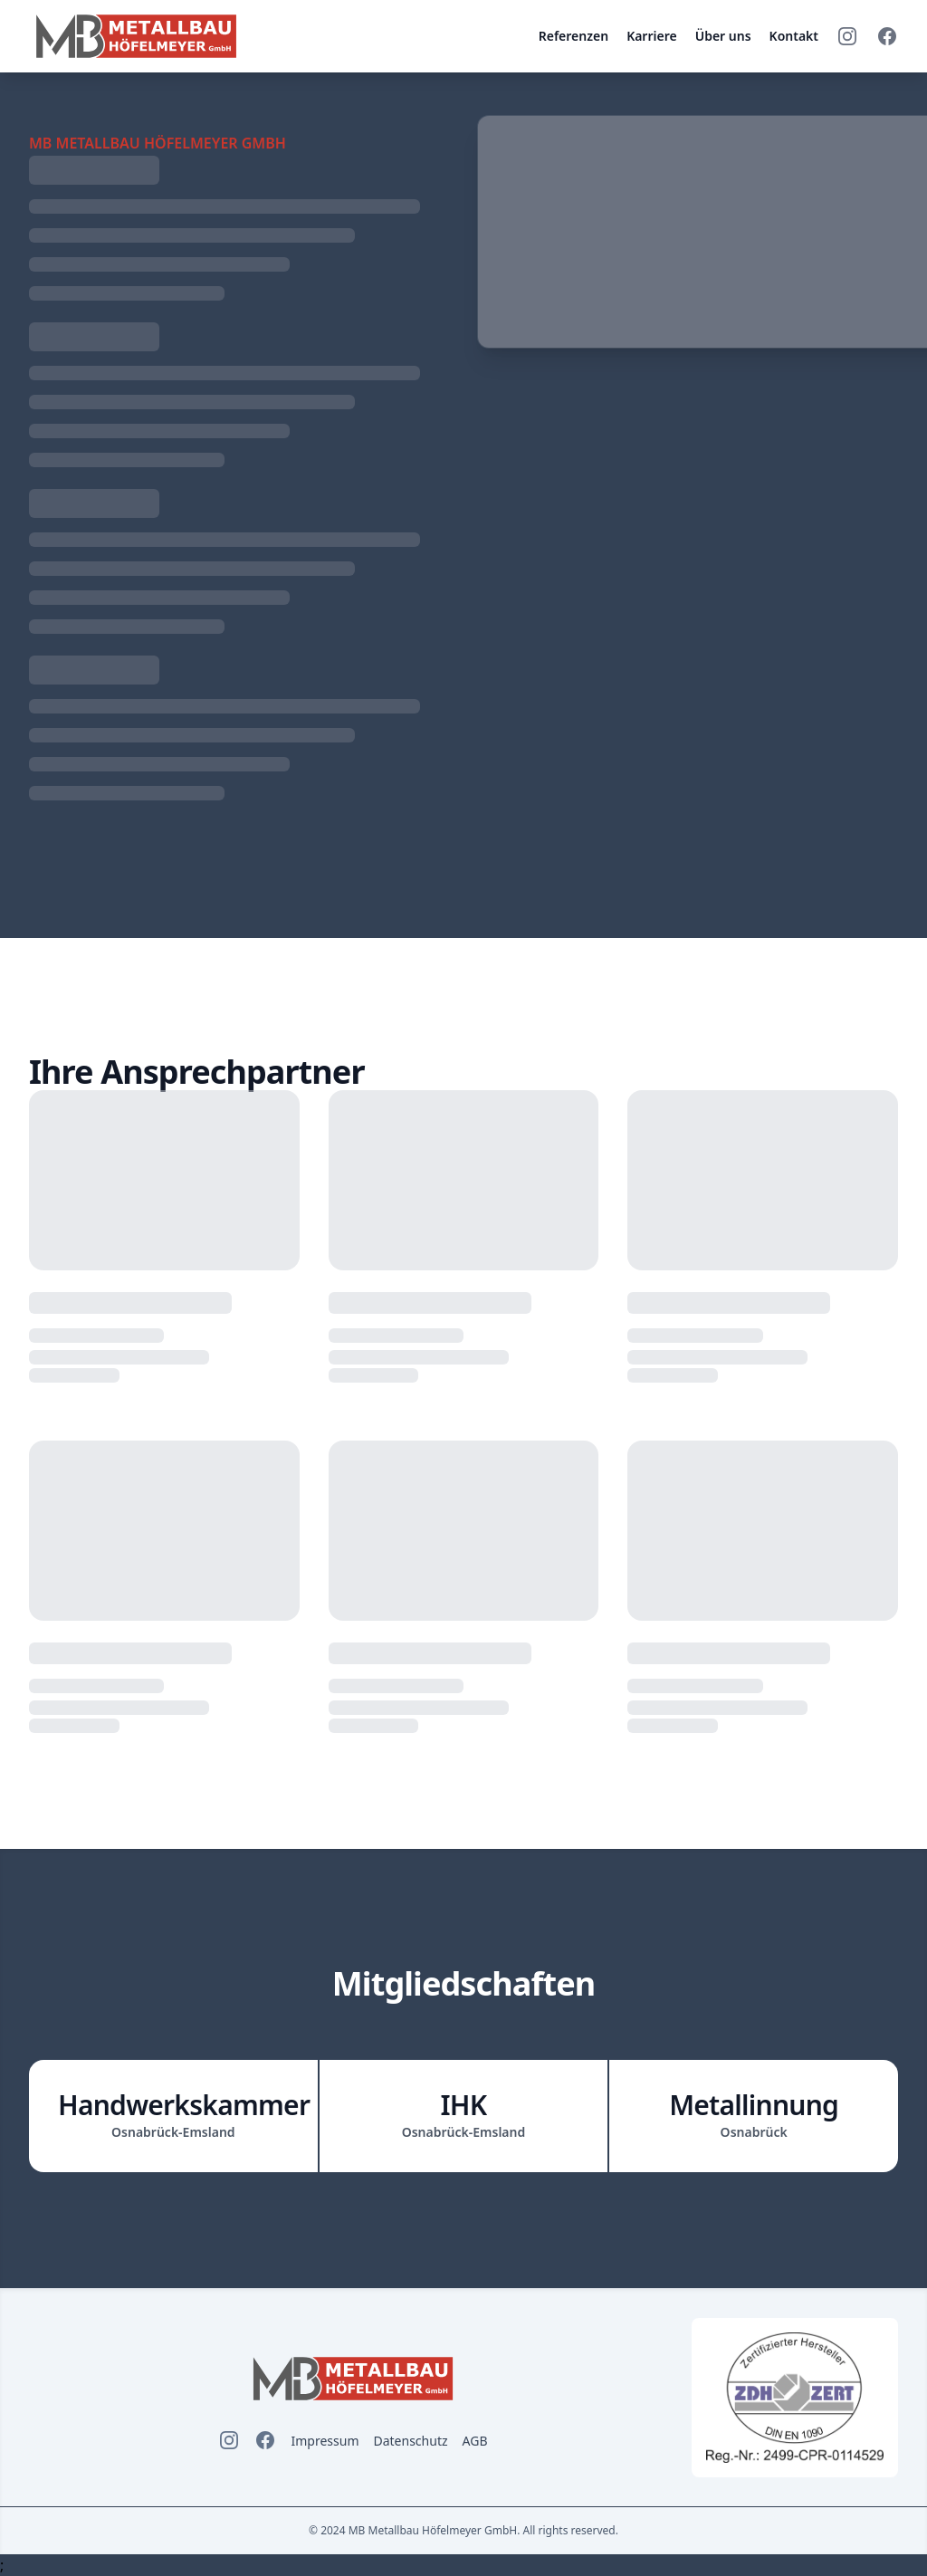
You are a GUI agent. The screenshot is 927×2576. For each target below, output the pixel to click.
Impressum (324, 2440)
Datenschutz (410, 2440)
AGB (475, 2440)
